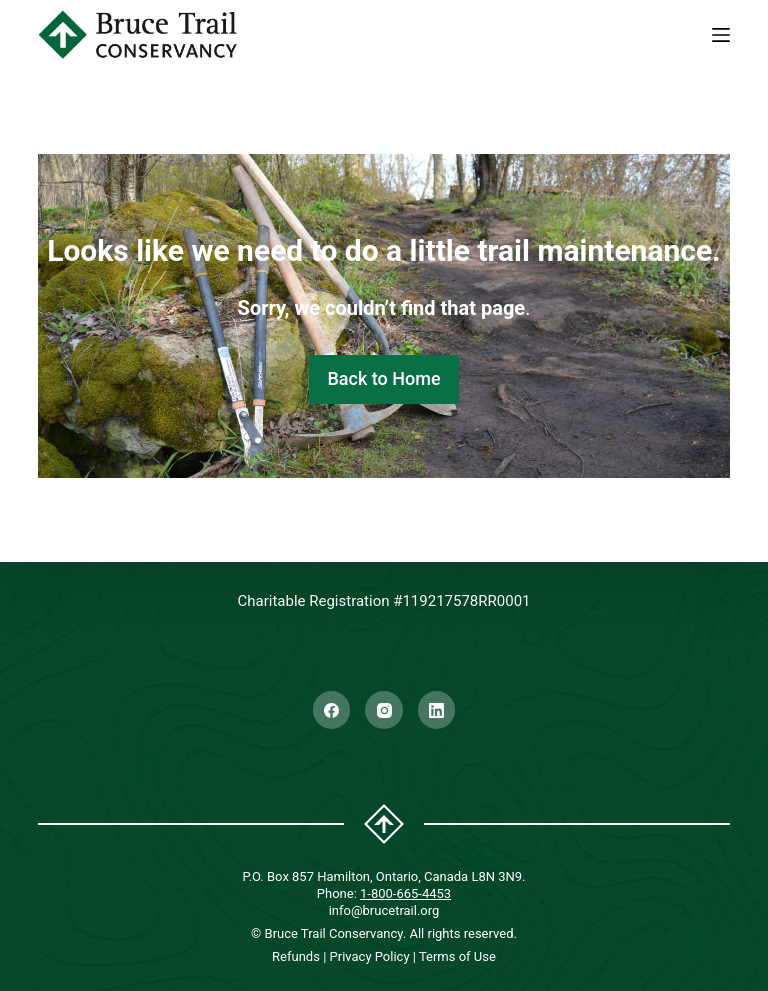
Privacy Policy (370, 956)
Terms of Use (457, 956)
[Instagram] (384, 710)
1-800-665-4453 (405, 893)
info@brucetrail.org (384, 910)
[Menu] (721, 35)
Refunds (296, 956)
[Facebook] (332, 710)
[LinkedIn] (437, 710)
